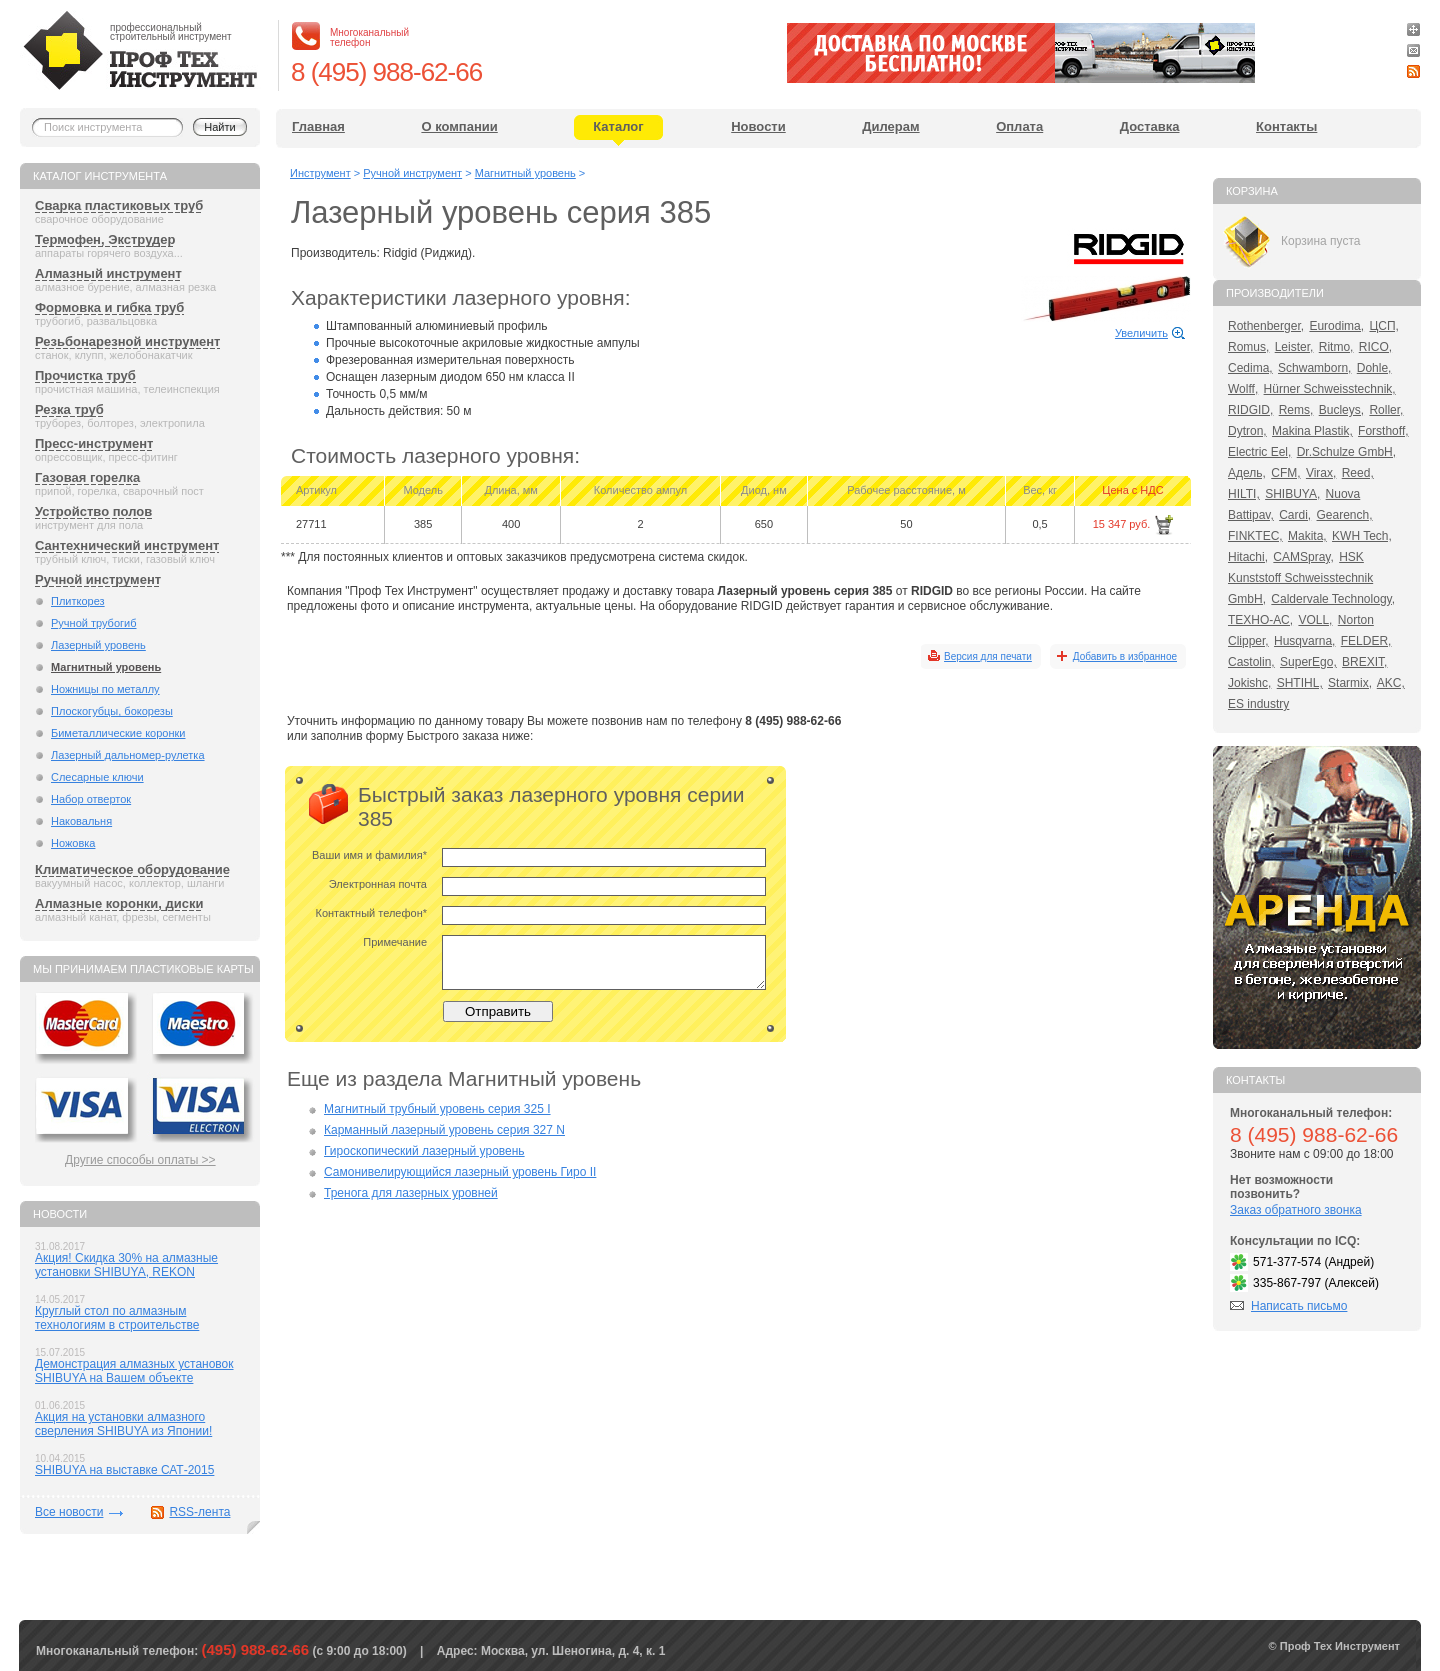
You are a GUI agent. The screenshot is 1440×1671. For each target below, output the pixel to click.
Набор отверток (91, 799)
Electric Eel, (1259, 452)
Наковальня (81, 821)
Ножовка (73, 843)
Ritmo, (1336, 347)
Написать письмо (1299, 1306)
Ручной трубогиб (94, 623)
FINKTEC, (1255, 536)
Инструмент (320, 173)
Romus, (1248, 347)
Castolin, (1251, 662)
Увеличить (1141, 333)
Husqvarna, (1304, 641)
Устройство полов (93, 511)
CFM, (1285, 473)
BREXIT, (1364, 662)
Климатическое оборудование (132, 869)
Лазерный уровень (98, 645)
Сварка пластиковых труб (119, 205)
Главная (318, 126)
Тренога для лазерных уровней (411, 1193)
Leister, (1294, 347)
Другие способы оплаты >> (140, 1160)
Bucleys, (1341, 410)
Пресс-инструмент (94, 443)
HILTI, (1244, 494)
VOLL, (1315, 620)
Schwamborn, (1314, 368)
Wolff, (1243, 389)
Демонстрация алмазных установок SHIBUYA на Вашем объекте (134, 1371)
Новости (758, 126)
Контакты (1286, 126)
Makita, (1307, 536)
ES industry (1258, 704)
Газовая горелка (87, 477)
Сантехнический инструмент (127, 545)
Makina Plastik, (1312, 431)
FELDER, (1366, 641)
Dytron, (1247, 431)
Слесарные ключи (97, 777)
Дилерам (890, 126)
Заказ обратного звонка (1296, 1210)
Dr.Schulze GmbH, (1346, 452)
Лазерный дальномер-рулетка (128, 755)
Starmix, (1350, 683)
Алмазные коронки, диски (119, 903)
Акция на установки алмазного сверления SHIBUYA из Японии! (123, 1424)
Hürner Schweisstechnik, (1330, 389)
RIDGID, (1250, 410)
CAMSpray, (1303, 557)
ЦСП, (1384, 326)
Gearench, (1345, 515)
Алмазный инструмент (108, 273)
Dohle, (1374, 368)
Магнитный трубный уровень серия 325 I (437, 1109)
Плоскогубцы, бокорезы (112, 711)
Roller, (1386, 410)
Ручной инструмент (98, 579)
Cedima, (1250, 368)
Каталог (618, 126)
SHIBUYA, (1292, 494)
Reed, (1358, 473)
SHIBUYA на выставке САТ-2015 (124, 1470)
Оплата (1019, 126)
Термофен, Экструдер (105, 239)
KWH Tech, (1362, 536)
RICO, (1375, 347)
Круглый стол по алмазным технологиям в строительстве (117, 1318)
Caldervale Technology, (1333, 599)
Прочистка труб (85, 375)
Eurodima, (1336, 326)
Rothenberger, (1266, 326)
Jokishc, (1249, 683)
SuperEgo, (1308, 662)
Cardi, (1295, 515)
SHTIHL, (1300, 683)
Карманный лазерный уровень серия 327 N (444, 1130)
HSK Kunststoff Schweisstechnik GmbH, (1300, 578)
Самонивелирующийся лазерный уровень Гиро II (460, 1172)
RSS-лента (199, 1512)
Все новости (69, 1512)
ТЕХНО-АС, (1260, 620)
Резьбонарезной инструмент (127, 341)
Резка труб (69, 409)
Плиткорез (78, 601)
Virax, (1321, 473)
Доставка (1150, 126)
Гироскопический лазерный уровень (424, 1151)
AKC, (1391, 683)
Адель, (1247, 473)
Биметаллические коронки (118, 733)
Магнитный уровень (106, 667)
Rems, (1296, 410)
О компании (459, 126)
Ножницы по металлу (105, 689)
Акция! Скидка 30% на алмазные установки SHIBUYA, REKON (126, 1265)
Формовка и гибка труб (109, 307)
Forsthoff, (1383, 431)
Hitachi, (1248, 557)
